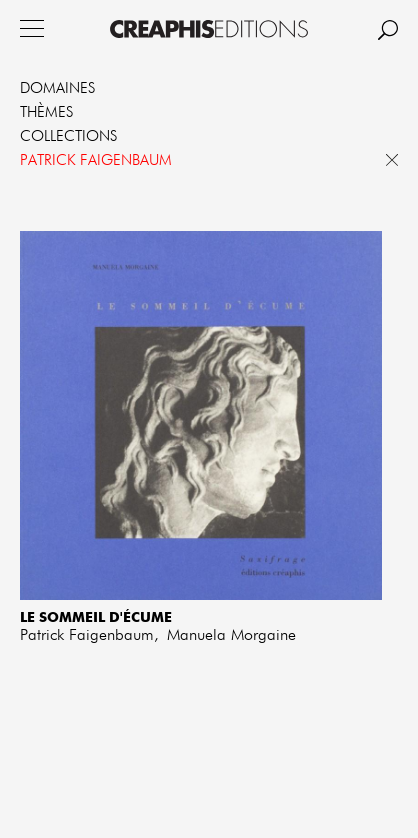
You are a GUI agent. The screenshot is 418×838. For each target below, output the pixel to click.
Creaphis (209, 29)
